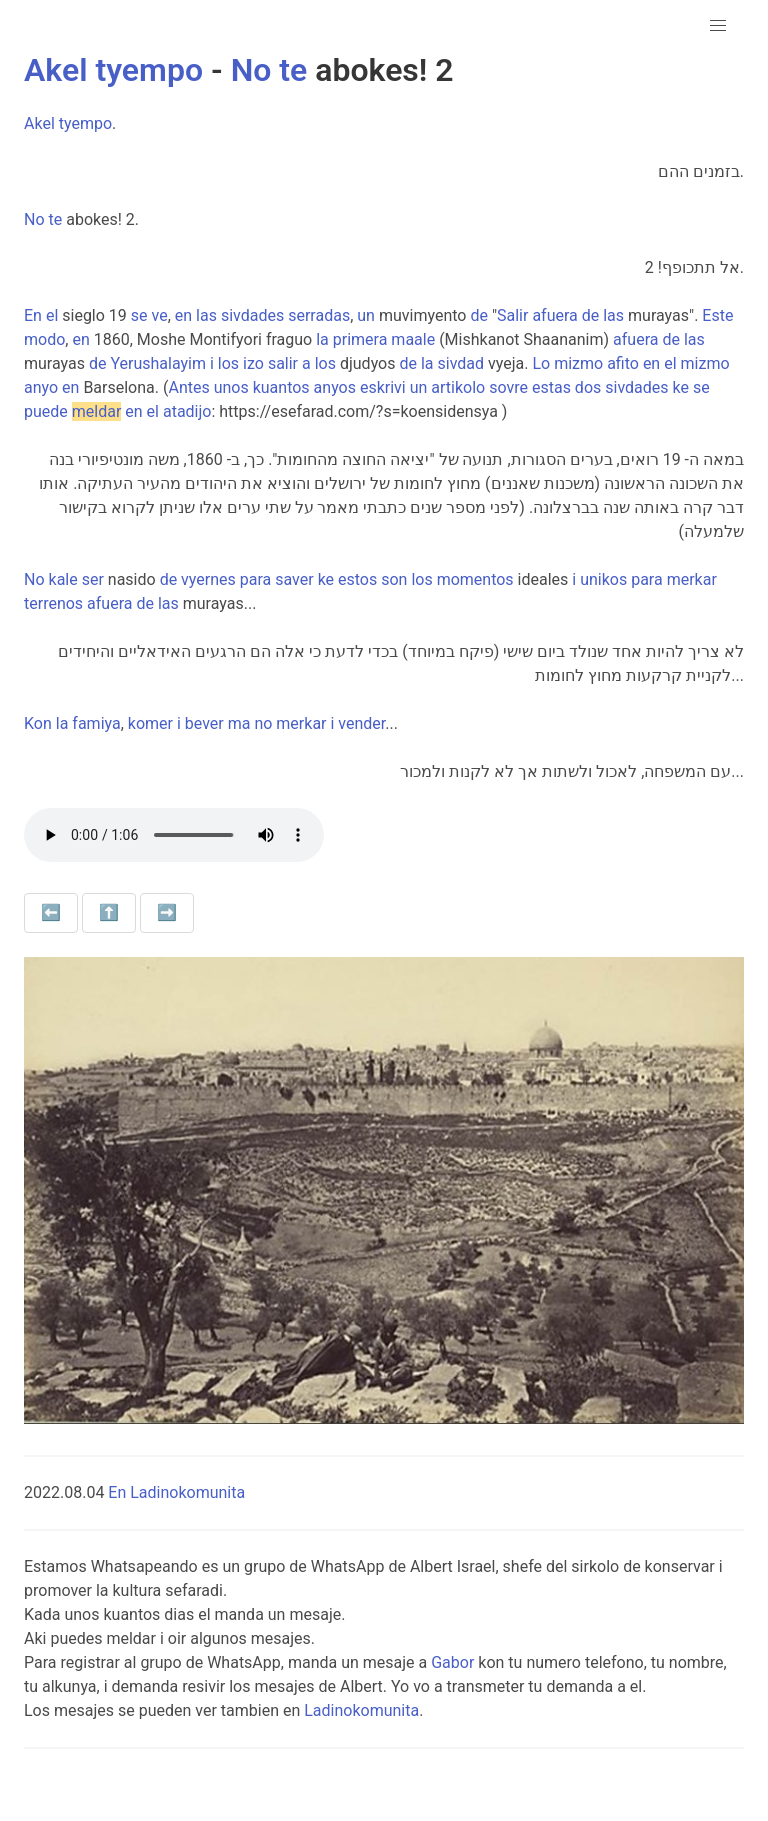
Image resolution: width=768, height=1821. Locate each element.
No (251, 70)
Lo (541, 363)
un (366, 315)
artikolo (458, 387)
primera (360, 339)
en (183, 315)
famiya (96, 723)
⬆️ (109, 912)
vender (361, 723)
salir (283, 363)
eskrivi (383, 387)
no (263, 723)
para (256, 579)
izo (253, 363)
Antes (188, 387)
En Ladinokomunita (176, 1492)
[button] (718, 26)
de (479, 315)
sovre (508, 387)
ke (681, 387)
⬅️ (51, 912)
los (228, 363)
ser (93, 579)
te (293, 70)
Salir (512, 315)
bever (204, 723)
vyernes (208, 579)
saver (294, 579)
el (52, 315)
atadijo (187, 411)
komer (150, 723)
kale (63, 579)
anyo (41, 387)
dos (588, 387)
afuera (554, 315)
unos (231, 387)
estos (357, 579)
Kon (38, 723)
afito (623, 363)
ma (239, 723)
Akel (55, 70)
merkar (692, 579)
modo (44, 339)
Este (717, 315)
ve (160, 315)
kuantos (281, 387)
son (394, 579)
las (206, 315)
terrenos (53, 603)
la (322, 339)
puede (46, 411)
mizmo (578, 363)
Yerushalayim (158, 363)
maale (413, 339)
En (33, 315)
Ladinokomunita (361, 1710)
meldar (97, 411)
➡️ (167, 912)
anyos (335, 387)
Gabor (452, 1662)
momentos (475, 579)
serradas (319, 315)
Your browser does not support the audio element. (174, 835)
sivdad (460, 363)
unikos (603, 579)
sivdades (252, 315)
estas (551, 387)
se (139, 315)
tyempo (149, 70)
